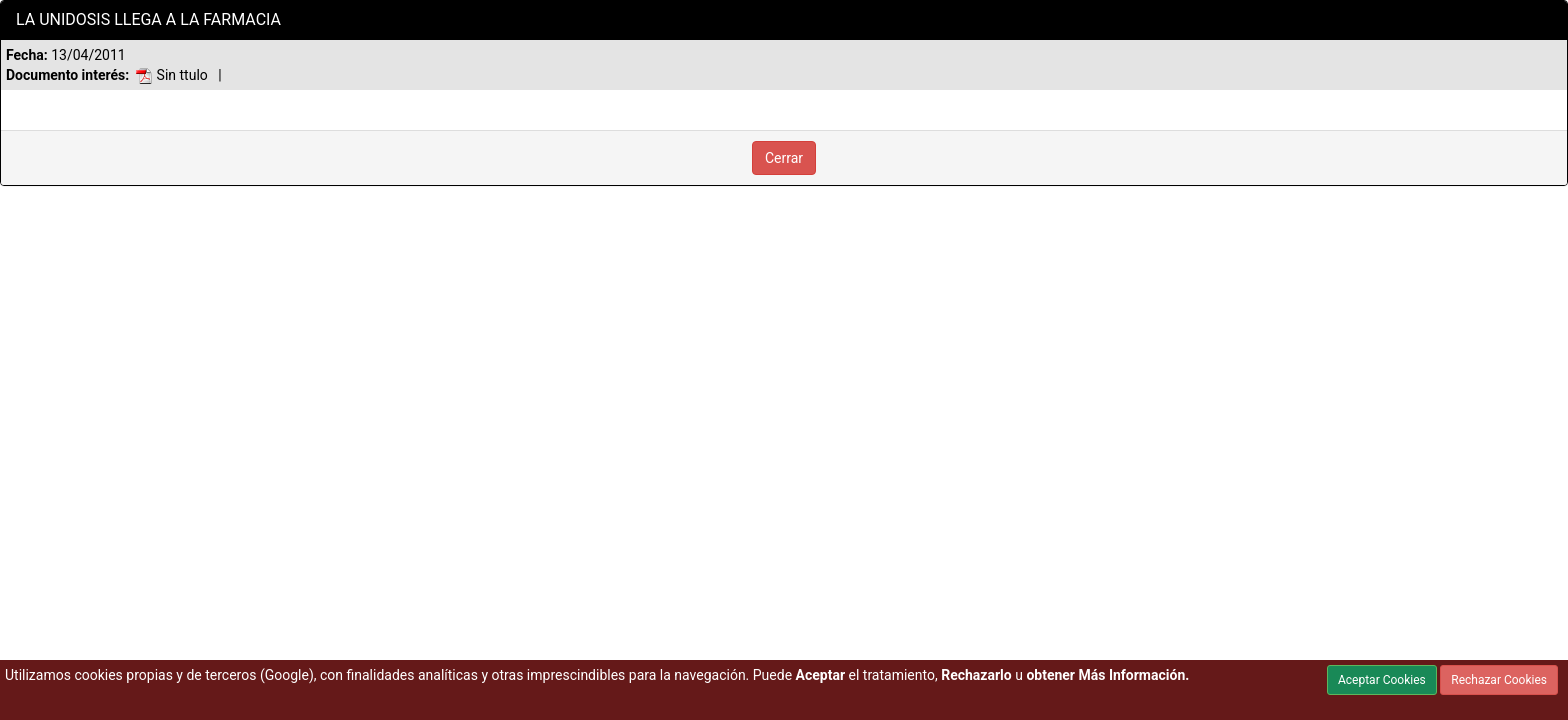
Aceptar (821, 675)
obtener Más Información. (1107, 675)
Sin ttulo (172, 75)
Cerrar (784, 158)
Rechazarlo (976, 675)
